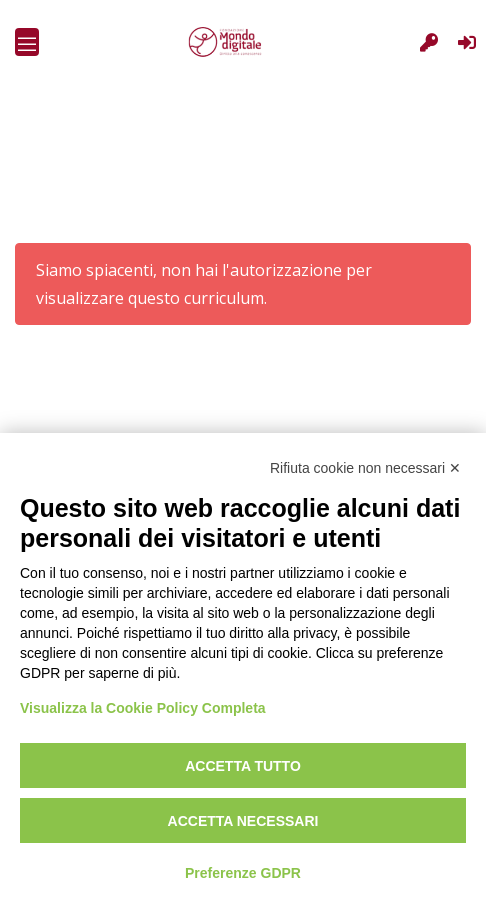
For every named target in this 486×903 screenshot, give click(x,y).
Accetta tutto (243, 766)
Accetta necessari (243, 821)
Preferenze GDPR (243, 873)
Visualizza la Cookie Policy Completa (143, 708)
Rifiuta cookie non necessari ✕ (365, 468)
